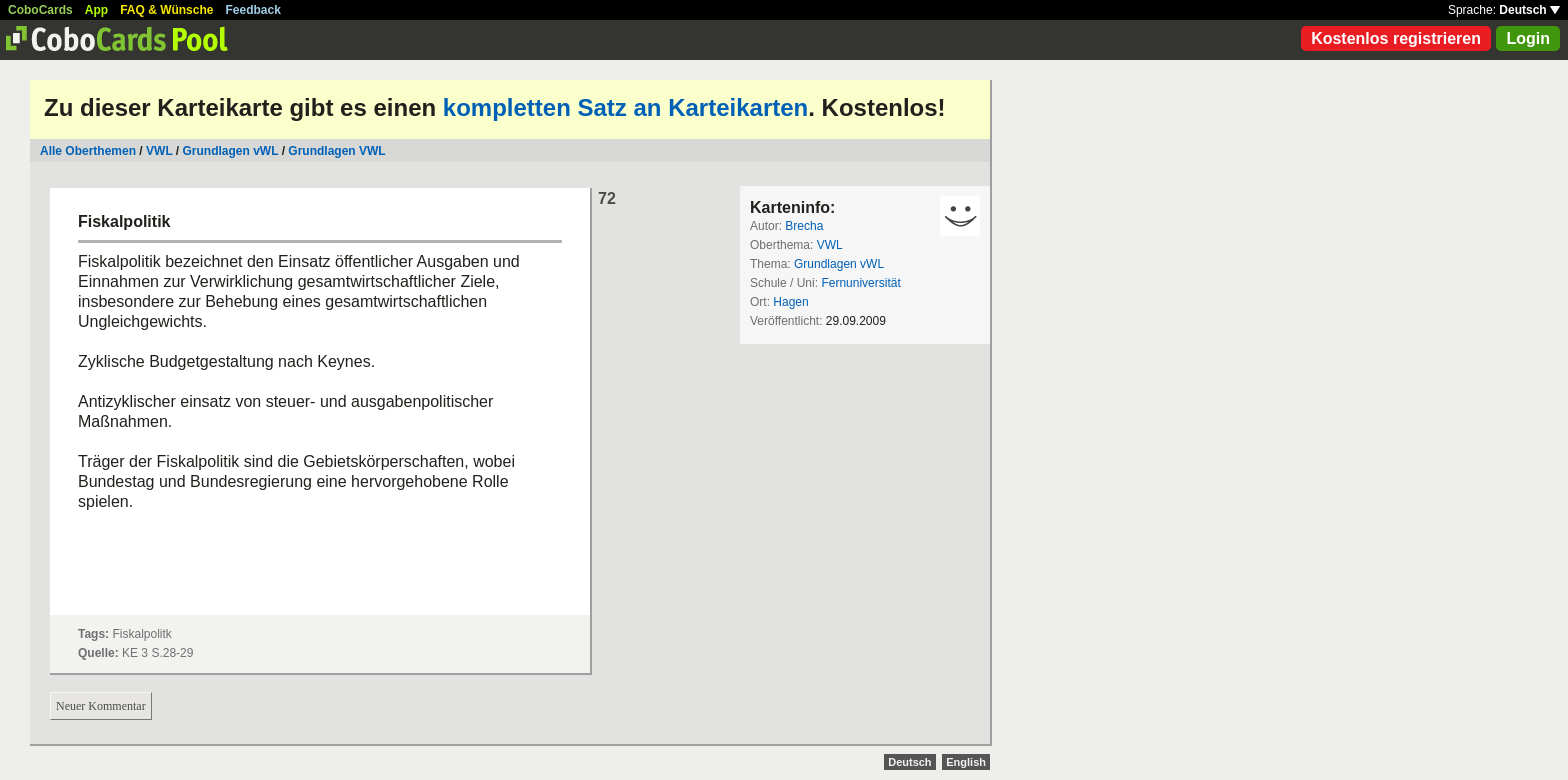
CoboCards (40, 10)
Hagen (790, 302)
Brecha (804, 226)
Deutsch (1529, 10)
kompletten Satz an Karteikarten (625, 107)
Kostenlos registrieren (1396, 38)
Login (1528, 38)
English (966, 762)
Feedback (253, 10)
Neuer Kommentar (101, 706)
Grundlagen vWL (231, 151)
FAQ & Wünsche (166, 10)
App (96, 10)
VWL (159, 151)
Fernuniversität (860, 283)
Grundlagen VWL (336, 151)
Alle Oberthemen (88, 151)
